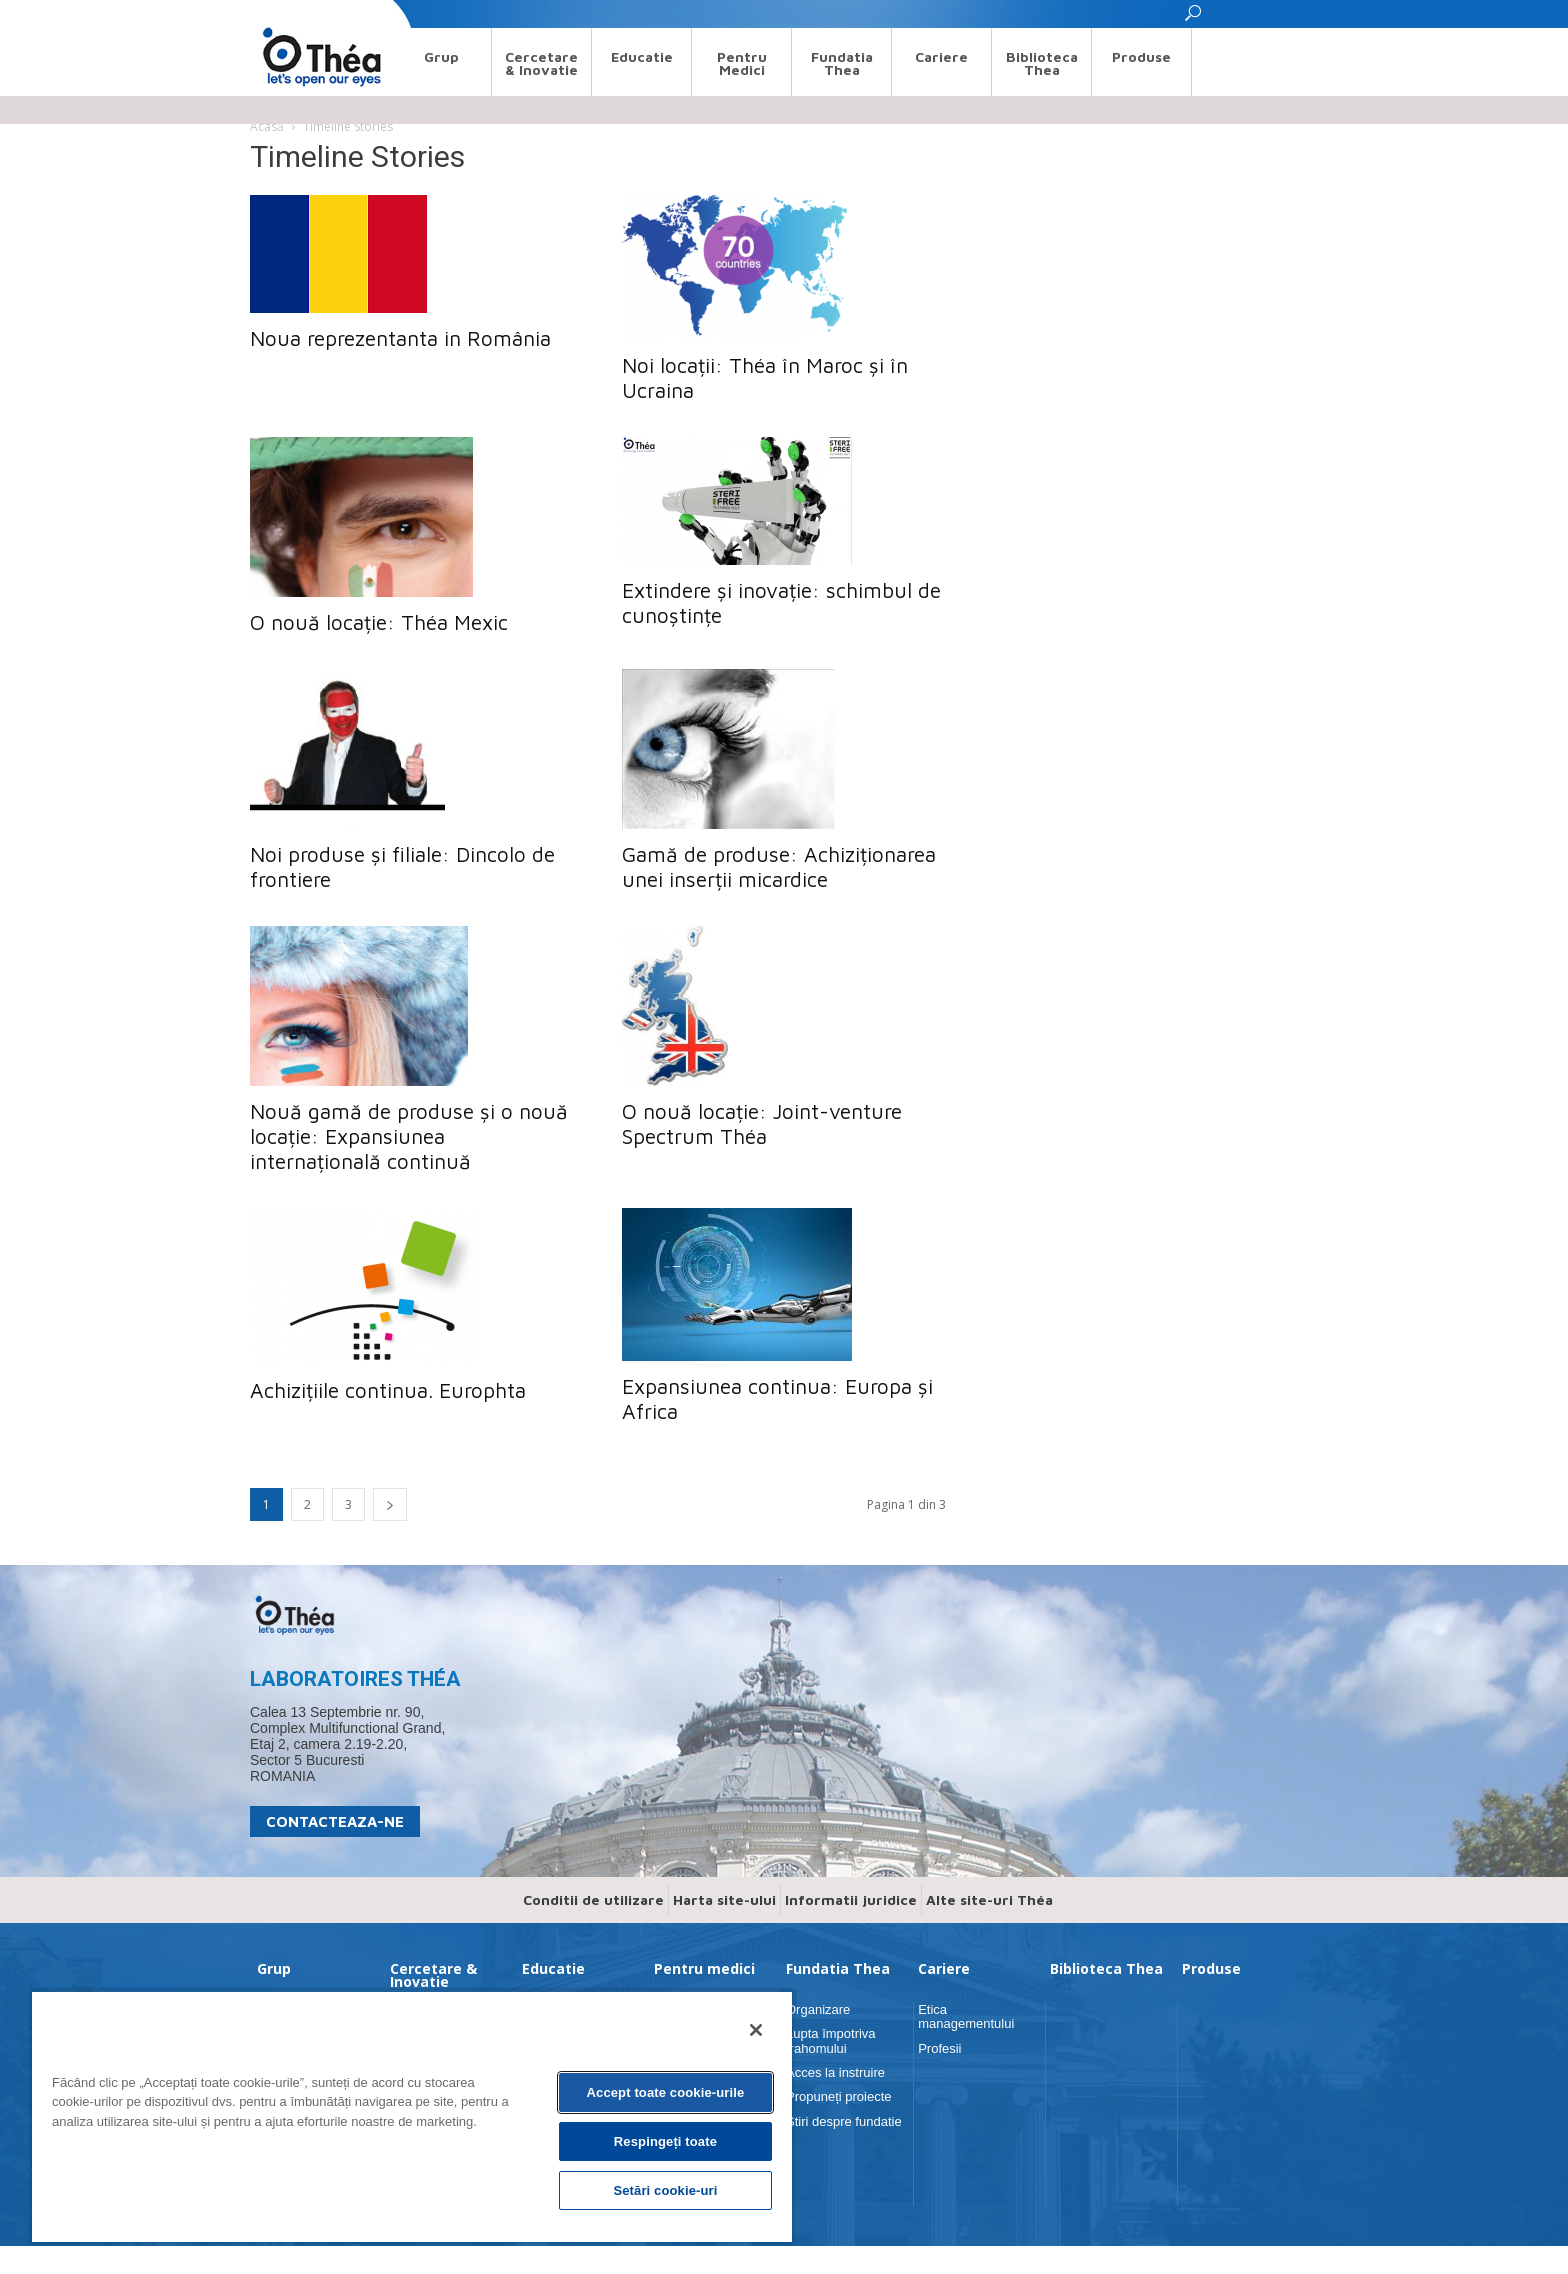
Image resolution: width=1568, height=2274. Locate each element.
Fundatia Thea (842, 63)
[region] (412, 2116)
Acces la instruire (835, 2072)
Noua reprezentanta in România (400, 338)
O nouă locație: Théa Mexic (379, 622)
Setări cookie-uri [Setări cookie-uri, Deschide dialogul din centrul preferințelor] (665, 2190)
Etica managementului (966, 2016)
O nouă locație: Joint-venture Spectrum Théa (762, 1123)
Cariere (941, 56)
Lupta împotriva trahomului (831, 2040)
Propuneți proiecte (839, 2096)
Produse (1141, 56)
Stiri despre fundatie (844, 2121)
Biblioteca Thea (1042, 63)
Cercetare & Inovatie (541, 63)
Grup (441, 56)
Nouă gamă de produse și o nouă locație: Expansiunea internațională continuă (409, 1136)
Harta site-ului (724, 1899)
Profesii (939, 2048)
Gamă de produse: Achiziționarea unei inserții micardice (779, 866)
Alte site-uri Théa (989, 1899)
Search (268, 13)
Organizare (818, 2009)
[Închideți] (756, 2030)
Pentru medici (742, 63)
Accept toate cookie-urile (666, 2092)
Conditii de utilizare (593, 1899)
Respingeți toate (665, 2141)
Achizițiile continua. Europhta (388, 1390)
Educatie (642, 56)
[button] (1194, 18)
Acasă (267, 126)
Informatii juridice (851, 1899)
